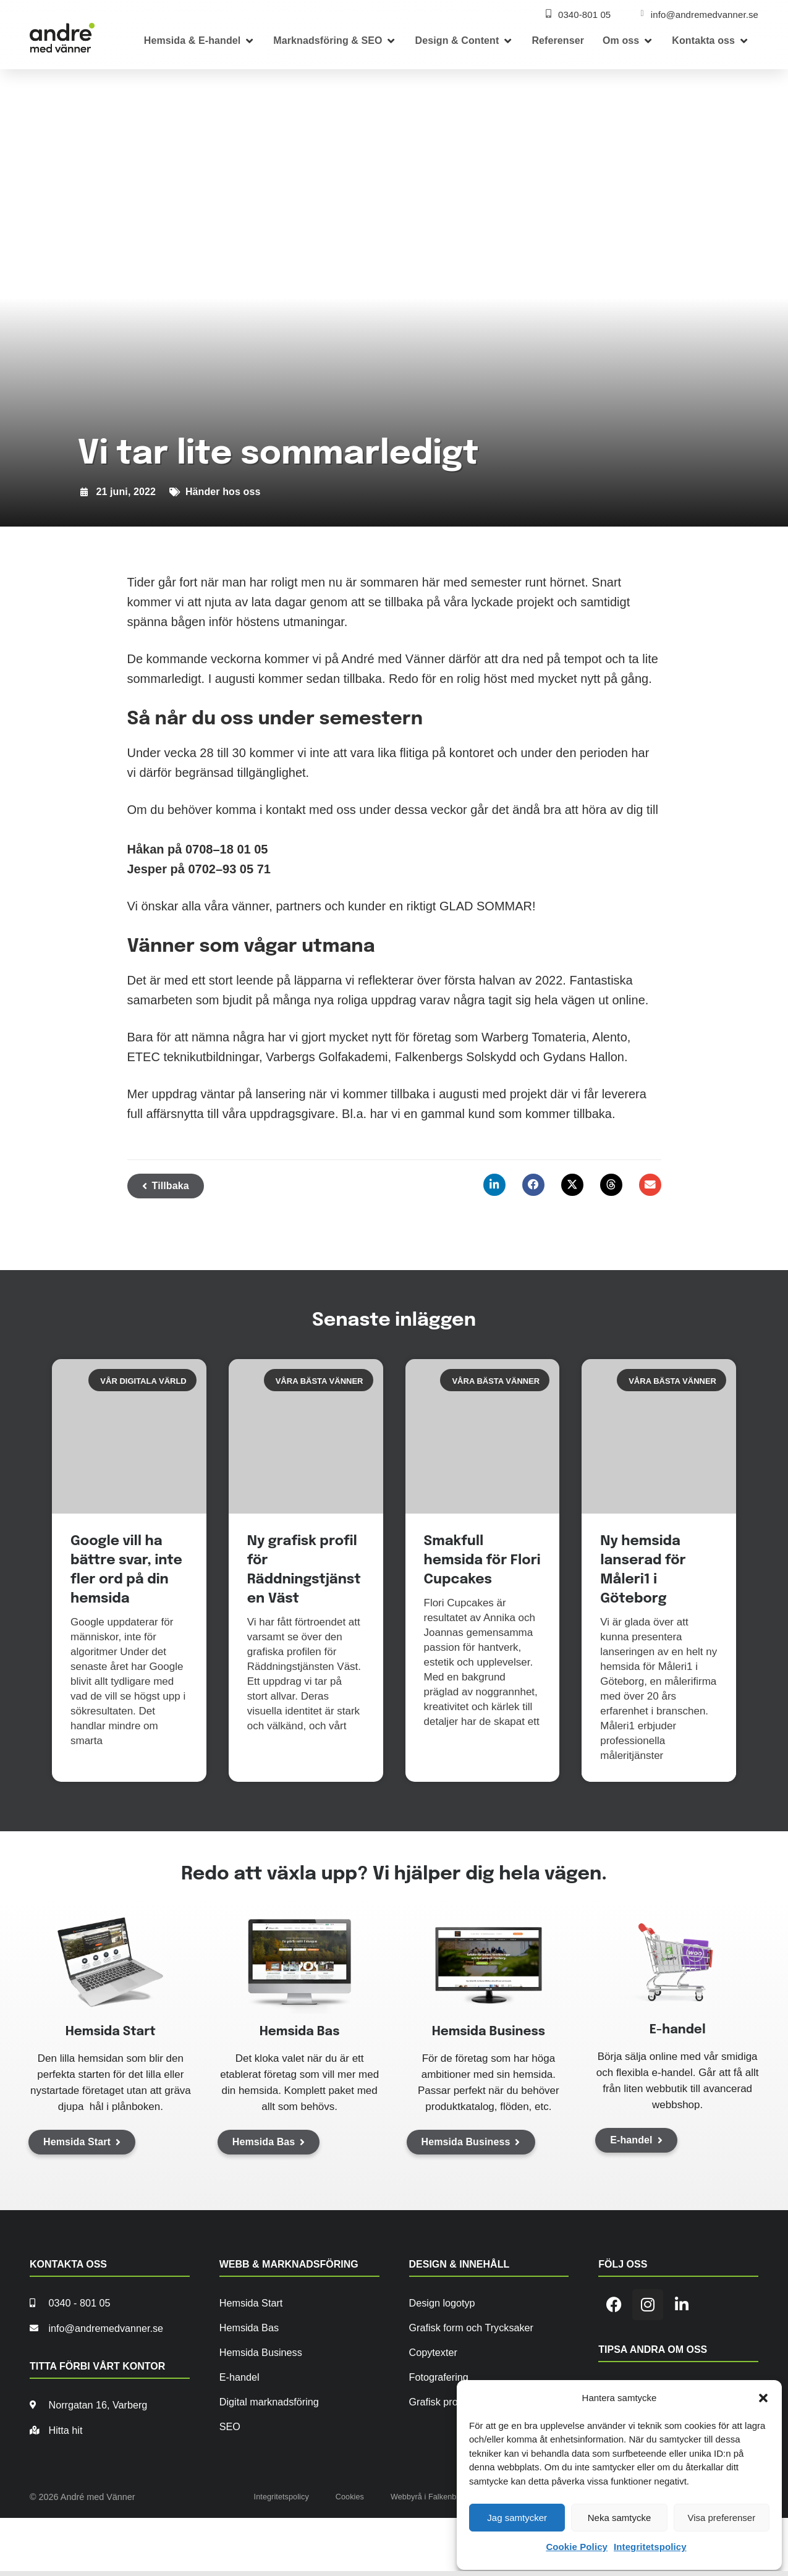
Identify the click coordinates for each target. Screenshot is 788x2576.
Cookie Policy (577, 2546)
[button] (763, 2398)
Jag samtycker (517, 2517)
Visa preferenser (721, 2517)
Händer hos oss (222, 491)
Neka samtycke (619, 2517)
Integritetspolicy (650, 2546)
